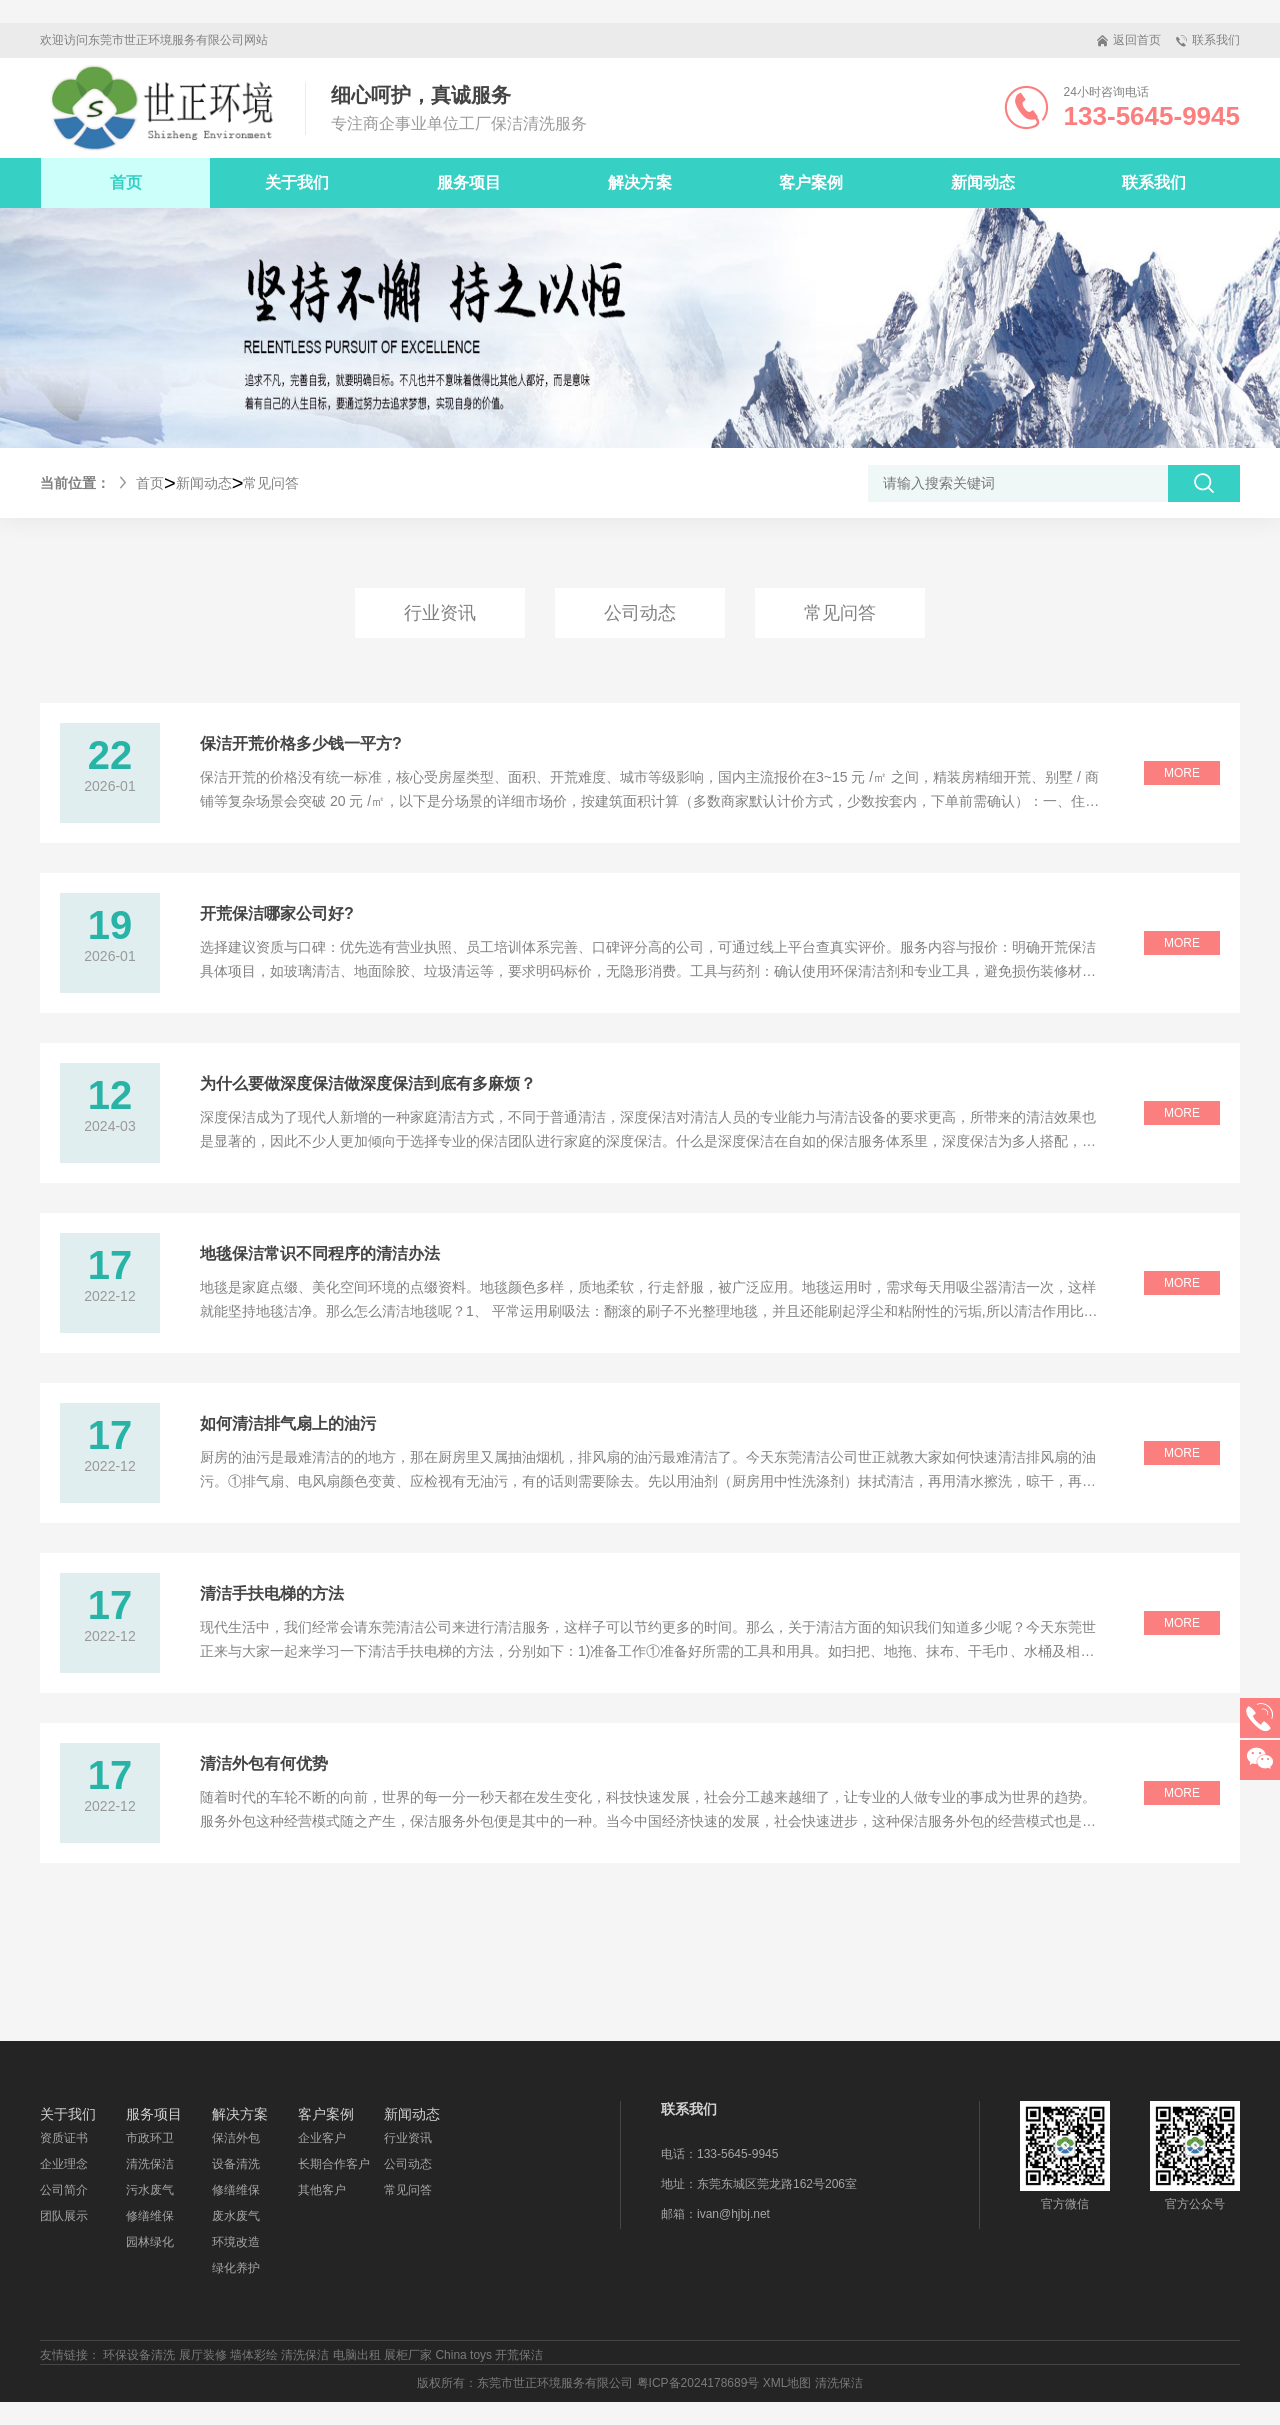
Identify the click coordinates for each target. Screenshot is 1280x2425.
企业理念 (64, 2164)
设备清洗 (236, 2164)
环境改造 (236, 2242)
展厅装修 (203, 2355)
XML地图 (787, 2383)
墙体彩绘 (254, 2355)
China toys (463, 2355)
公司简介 (64, 2190)
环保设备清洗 (139, 2355)
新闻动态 (204, 483)
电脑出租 (357, 2355)
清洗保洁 (150, 2164)
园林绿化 (150, 2242)
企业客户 (322, 2138)
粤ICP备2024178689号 (698, 2383)
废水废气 (236, 2216)
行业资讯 (440, 613)
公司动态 (640, 613)
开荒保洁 (519, 2355)
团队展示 (64, 2216)
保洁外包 (236, 2138)
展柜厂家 (408, 2355)
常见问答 (271, 483)
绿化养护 (236, 2268)
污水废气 (150, 2190)
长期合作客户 (334, 2164)
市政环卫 (150, 2138)
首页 (126, 182)
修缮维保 (150, 2216)
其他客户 (322, 2190)
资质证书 (64, 2138)
